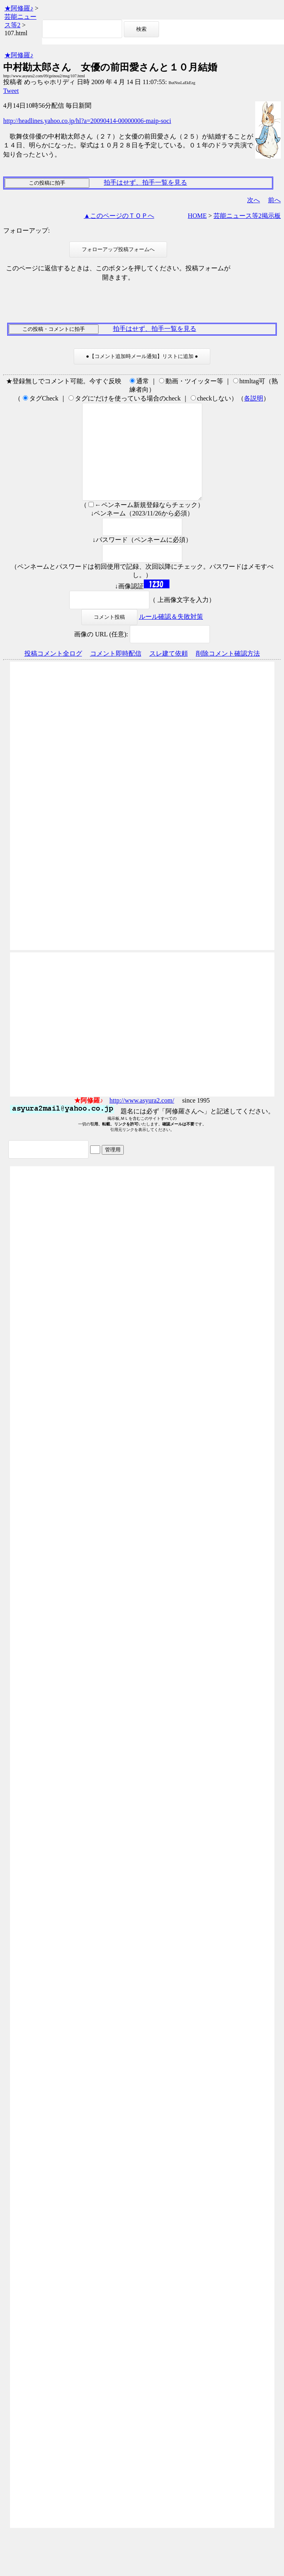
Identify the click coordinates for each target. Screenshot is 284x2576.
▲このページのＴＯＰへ (119, 215)
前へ (274, 200)
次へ (253, 200)
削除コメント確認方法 (228, 672)
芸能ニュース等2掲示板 (247, 215)
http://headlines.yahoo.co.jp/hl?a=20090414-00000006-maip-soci (87, 120)
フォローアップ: (26, 230)
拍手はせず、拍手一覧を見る (145, 182)
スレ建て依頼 (168, 672)
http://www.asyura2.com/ (141, 1119)
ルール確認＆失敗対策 (171, 635)
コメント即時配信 (115, 672)
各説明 (253, 398)
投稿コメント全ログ (53, 672)
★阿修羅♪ (18, 8)
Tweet (11, 90)
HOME (197, 215)
